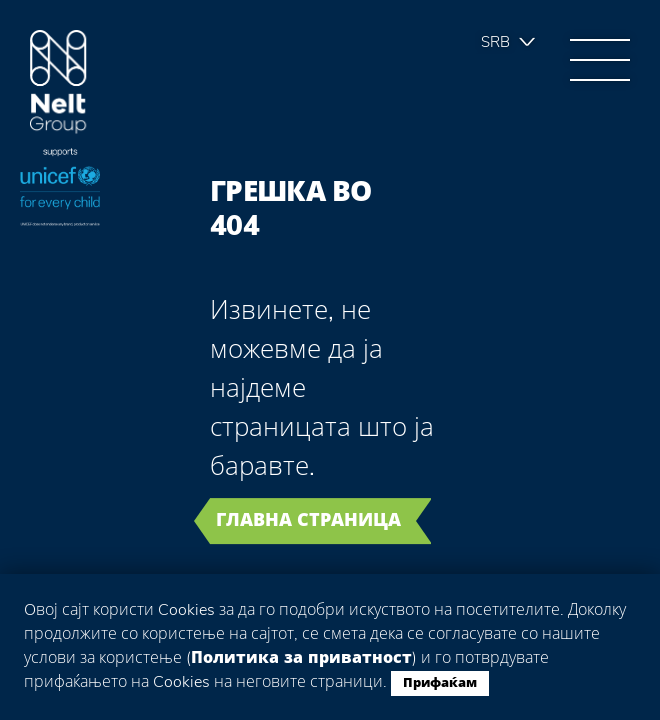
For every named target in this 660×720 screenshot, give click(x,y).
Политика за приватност (301, 658)
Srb (495, 42)
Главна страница (308, 520)
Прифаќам (440, 683)
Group (58, 82)
